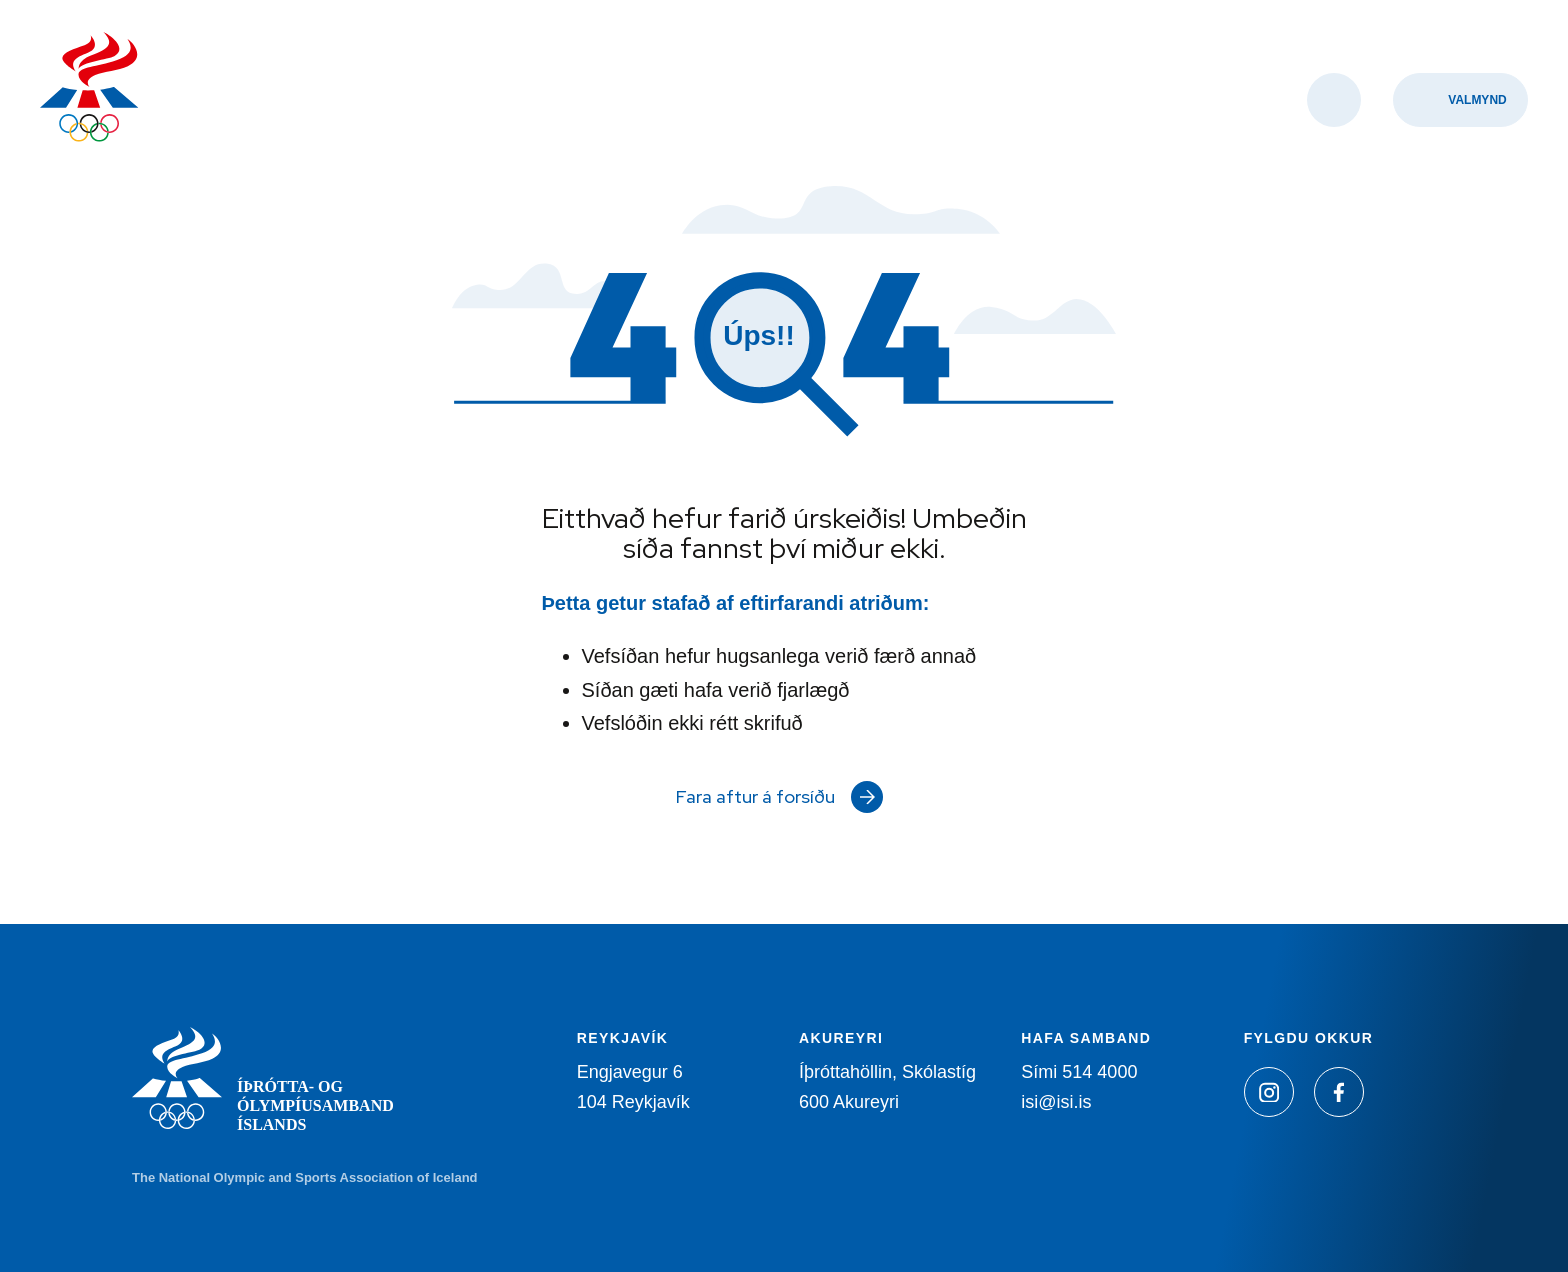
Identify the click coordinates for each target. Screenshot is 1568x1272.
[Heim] (89, 89)
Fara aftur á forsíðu (755, 796)
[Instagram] (1269, 1092)
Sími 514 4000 (1079, 1072)
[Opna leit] (1334, 100)
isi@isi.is (1056, 1102)
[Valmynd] (1460, 100)
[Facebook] (1339, 1092)
